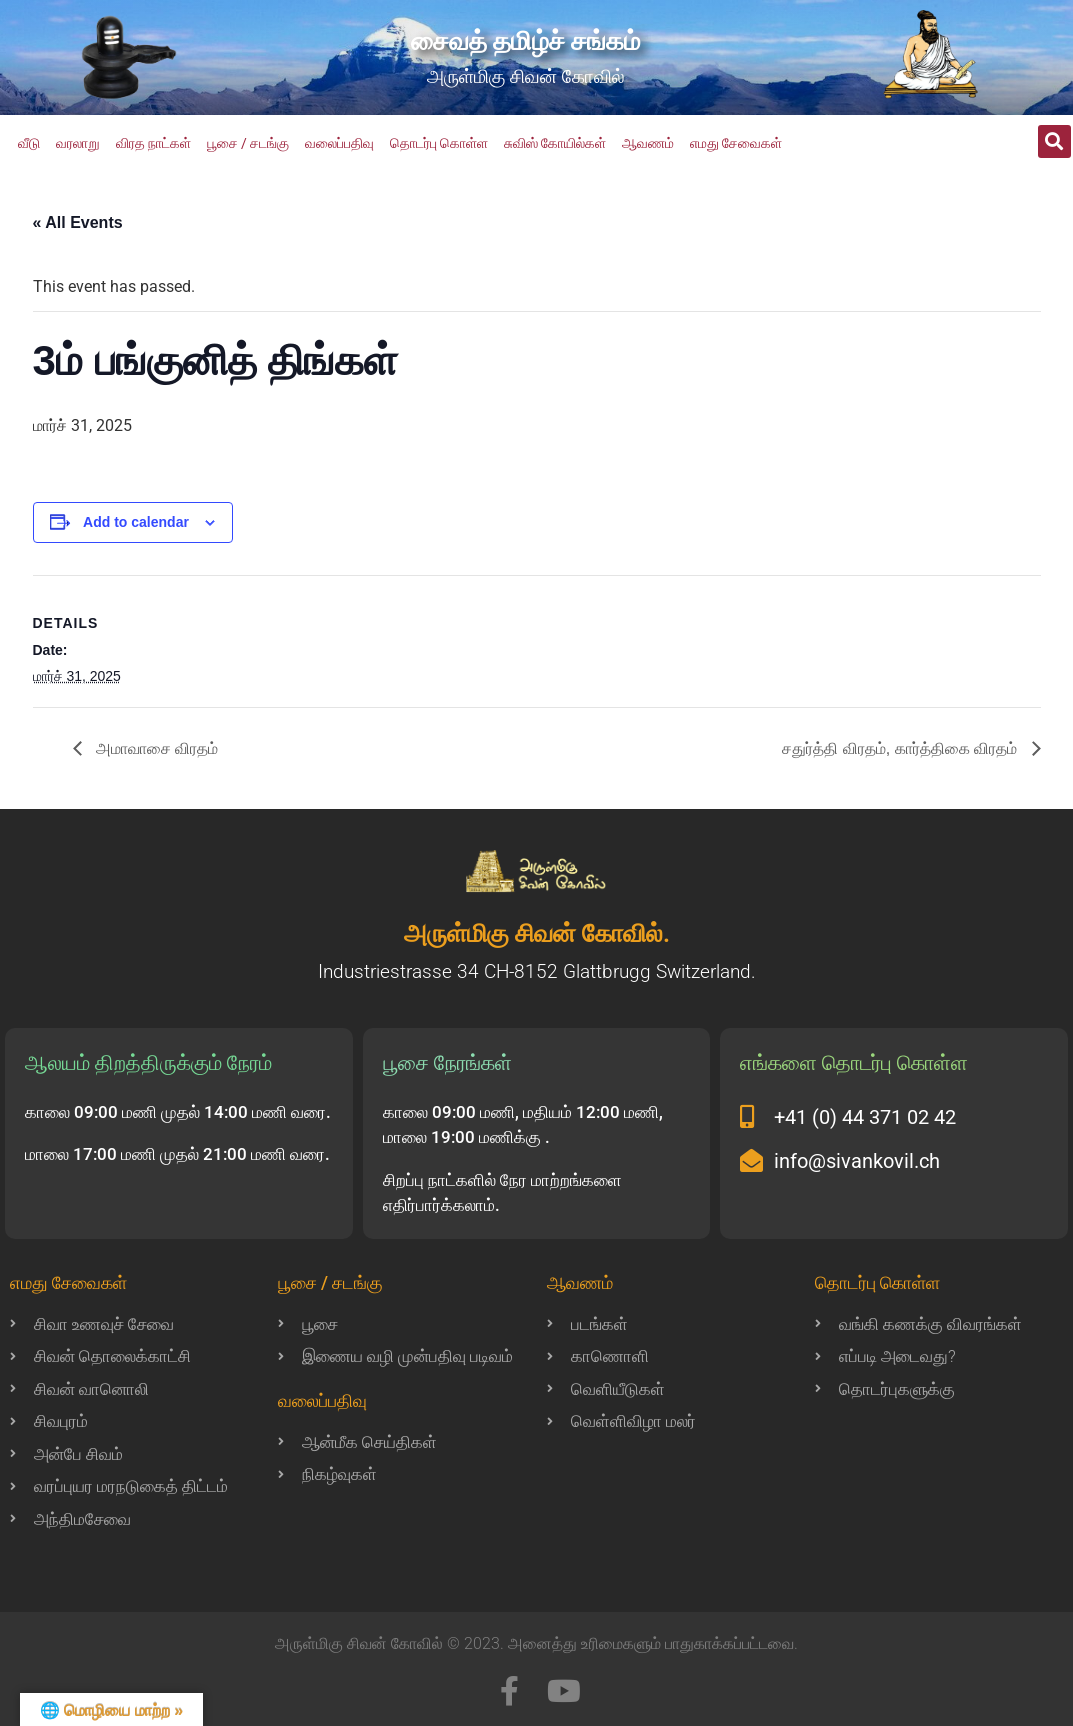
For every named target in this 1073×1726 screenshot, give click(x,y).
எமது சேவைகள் (736, 143)
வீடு (29, 143)
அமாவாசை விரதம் (155, 748)
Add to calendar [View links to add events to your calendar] (136, 522)
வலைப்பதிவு (339, 143)
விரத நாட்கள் (153, 143)
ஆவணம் (648, 143)
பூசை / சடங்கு (248, 143)
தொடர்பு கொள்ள (439, 143)
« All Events (78, 222)
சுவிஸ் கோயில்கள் (555, 143)
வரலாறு (78, 143)
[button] (1054, 141)
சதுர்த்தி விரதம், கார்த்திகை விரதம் (901, 748)
